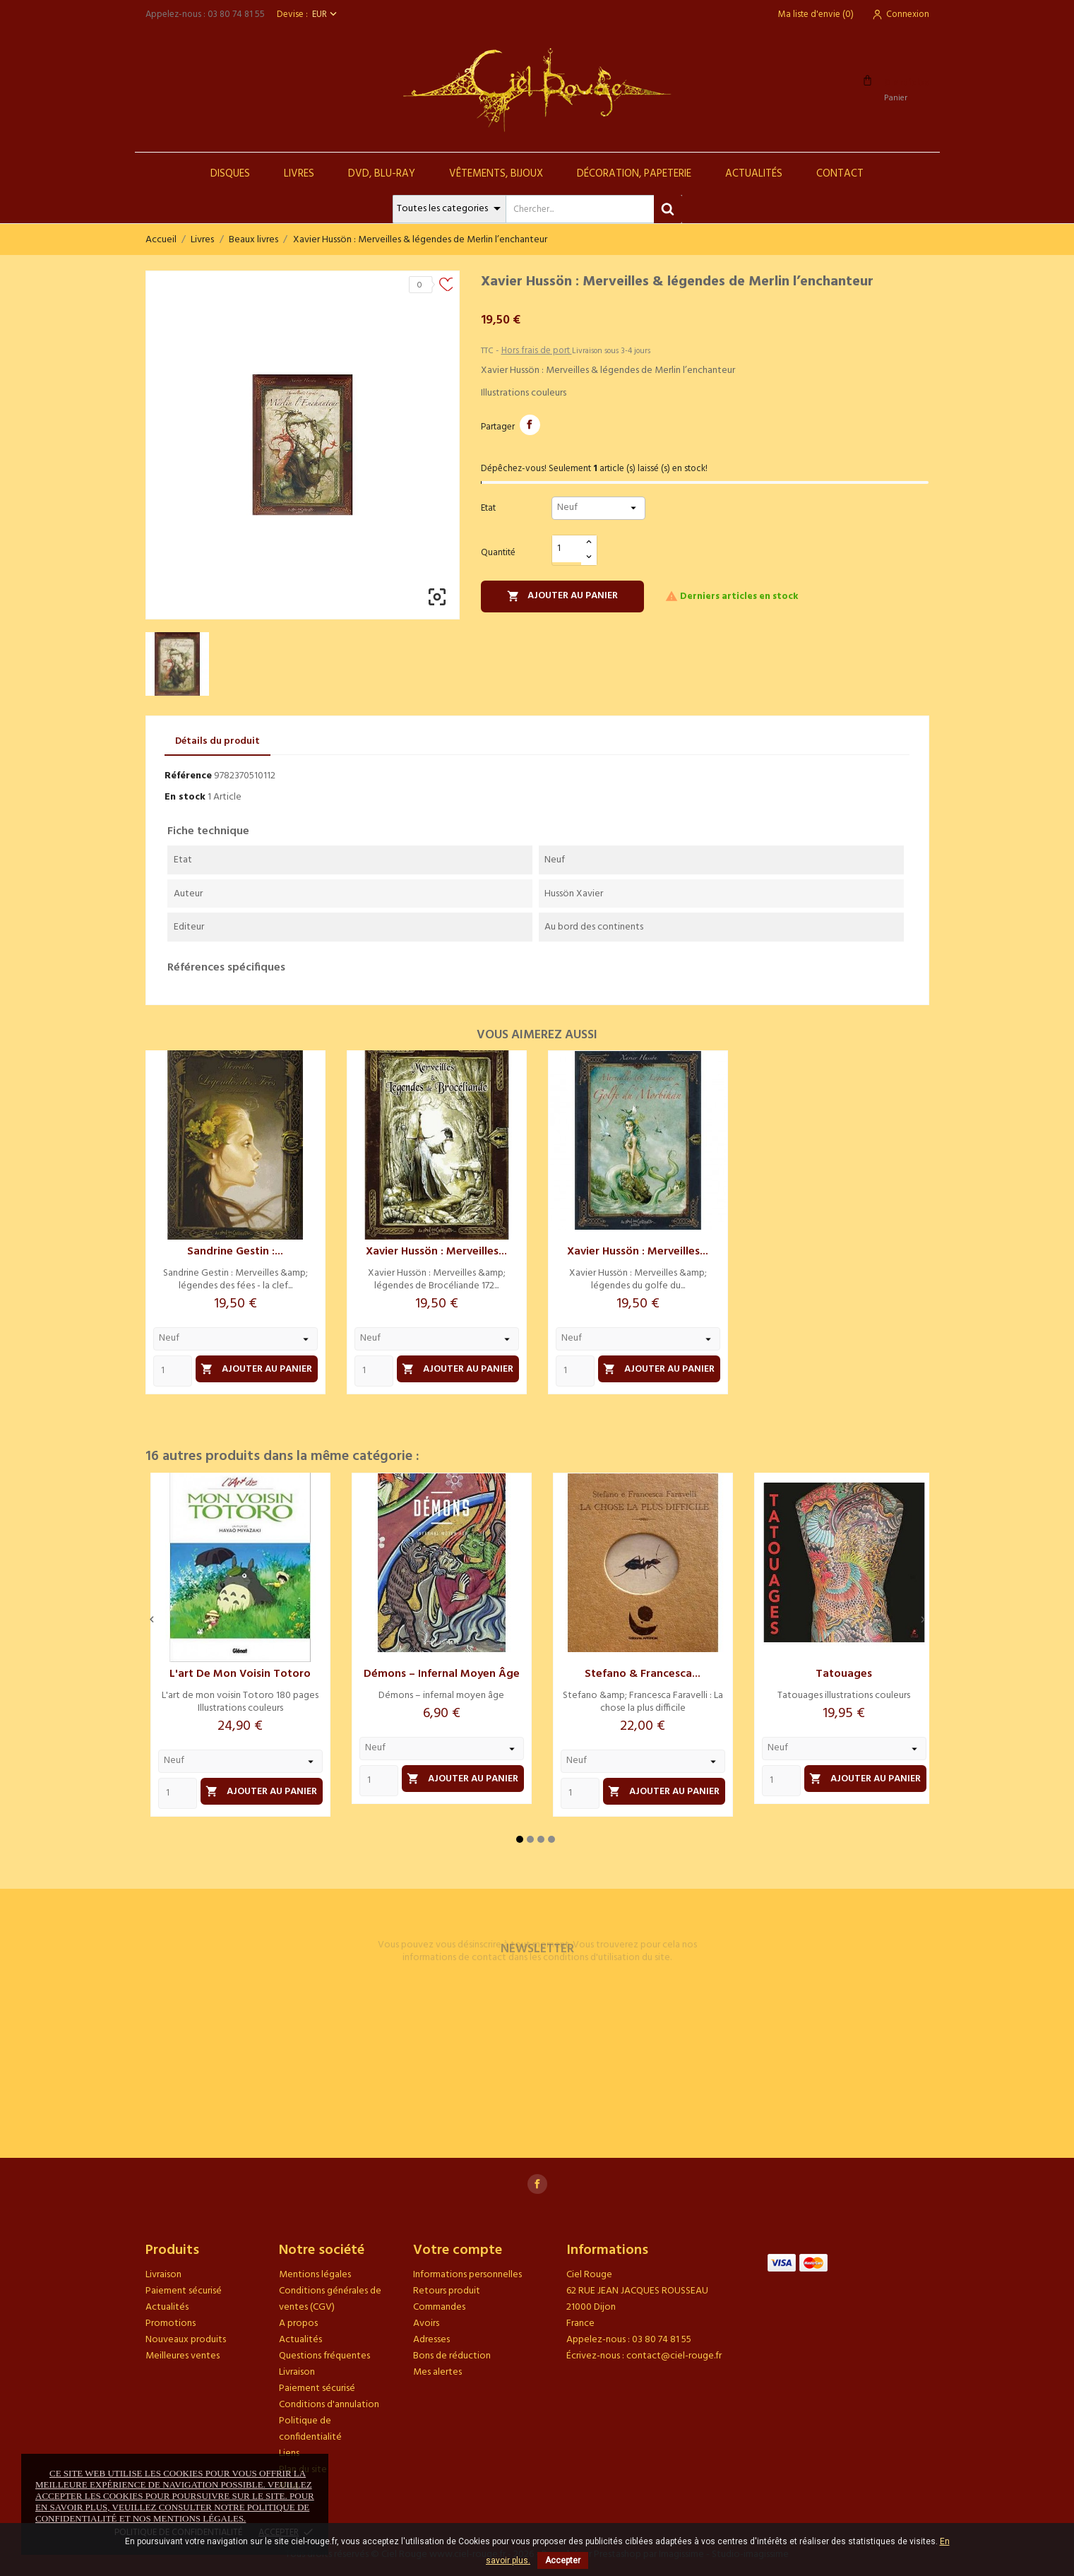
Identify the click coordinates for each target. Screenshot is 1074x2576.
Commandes (439, 2307)
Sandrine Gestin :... (235, 1251)
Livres (299, 173)
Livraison (163, 2275)
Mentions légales (315, 2275)
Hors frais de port (536, 350)
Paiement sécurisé (183, 2291)
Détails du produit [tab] (217, 741)
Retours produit (446, 2291)
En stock (185, 797)
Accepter (562, 2560)
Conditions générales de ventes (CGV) (330, 2299)
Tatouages (844, 1674)
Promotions (170, 2323)
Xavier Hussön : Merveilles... (436, 1251)
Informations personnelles (467, 2275)
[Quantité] (567, 549)
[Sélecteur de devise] (326, 14)
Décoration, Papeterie (634, 173)
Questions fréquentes (324, 2356)
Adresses (431, 2340)
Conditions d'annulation (329, 2405)
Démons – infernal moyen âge (442, 1674)
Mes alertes (437, 2372)
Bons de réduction (452, 2356)
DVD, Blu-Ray (381, 173)
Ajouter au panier (563, 596)
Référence (188, 776)
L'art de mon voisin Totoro (240, 1674)
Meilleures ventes (182, 2356)
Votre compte (457, 2250)
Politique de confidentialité (310, 2429)
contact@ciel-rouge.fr (674, 2356)
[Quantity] (172, 1371)
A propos (298, 2323)
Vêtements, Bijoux (496, 173)
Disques (230, 173)
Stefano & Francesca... (642, 1674)
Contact (840, 173)
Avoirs (426, 2323)
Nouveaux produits (185, 2340)
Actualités (753, 173)
